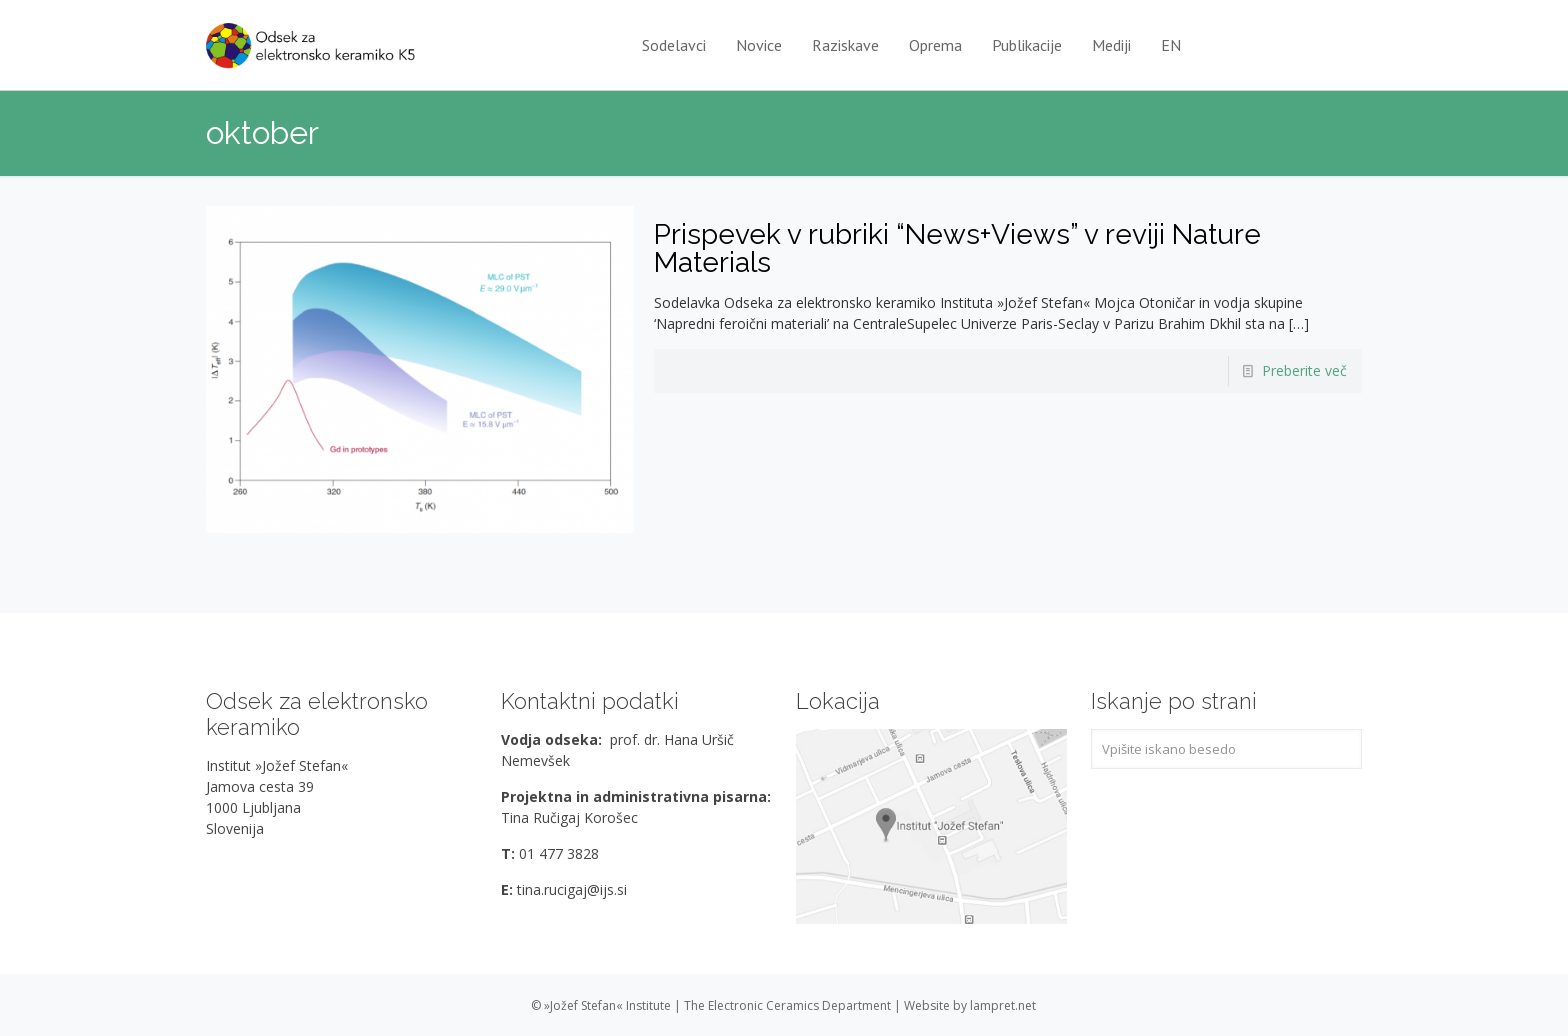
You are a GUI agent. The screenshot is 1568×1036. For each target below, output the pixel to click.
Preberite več (1304, 370)
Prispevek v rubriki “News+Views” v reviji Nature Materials (957, 248)
